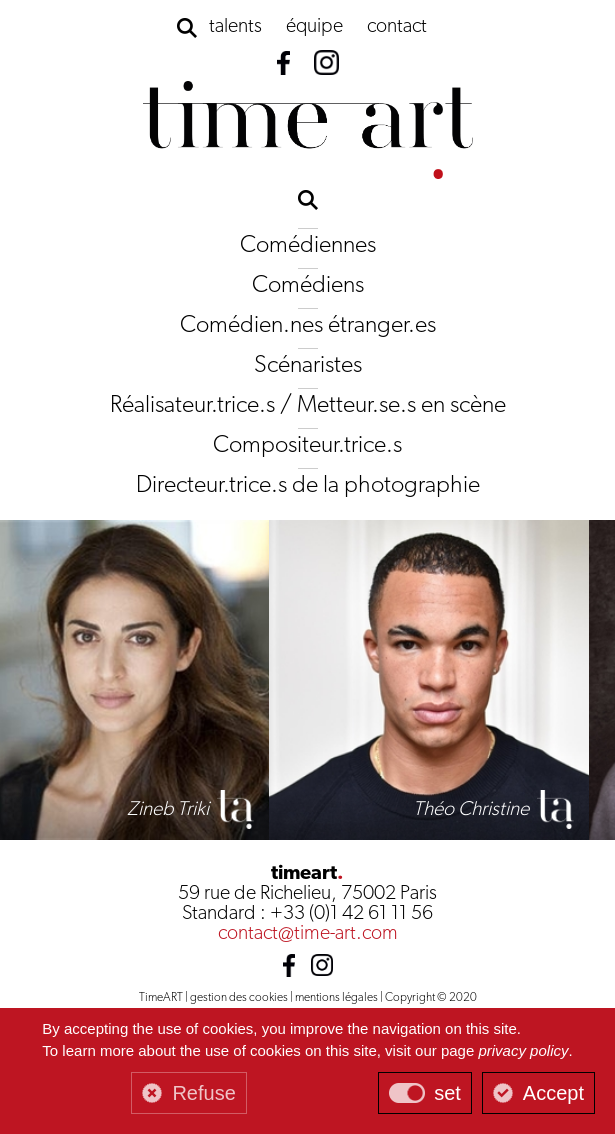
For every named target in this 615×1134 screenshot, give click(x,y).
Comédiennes (308, 246)
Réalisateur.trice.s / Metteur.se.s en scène (308, 406)
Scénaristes (308, 366)
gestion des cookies (239, 998)
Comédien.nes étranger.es (308, 326)
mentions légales (336, 998)
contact (397, 27)
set (447, 1093)
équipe (314, 27)
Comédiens (308, 286)
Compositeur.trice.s (307, 446)
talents (235, 27)
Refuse (203, 1093)
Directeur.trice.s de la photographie (308, 486)
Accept (553, 1093)
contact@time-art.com (308, 934)
